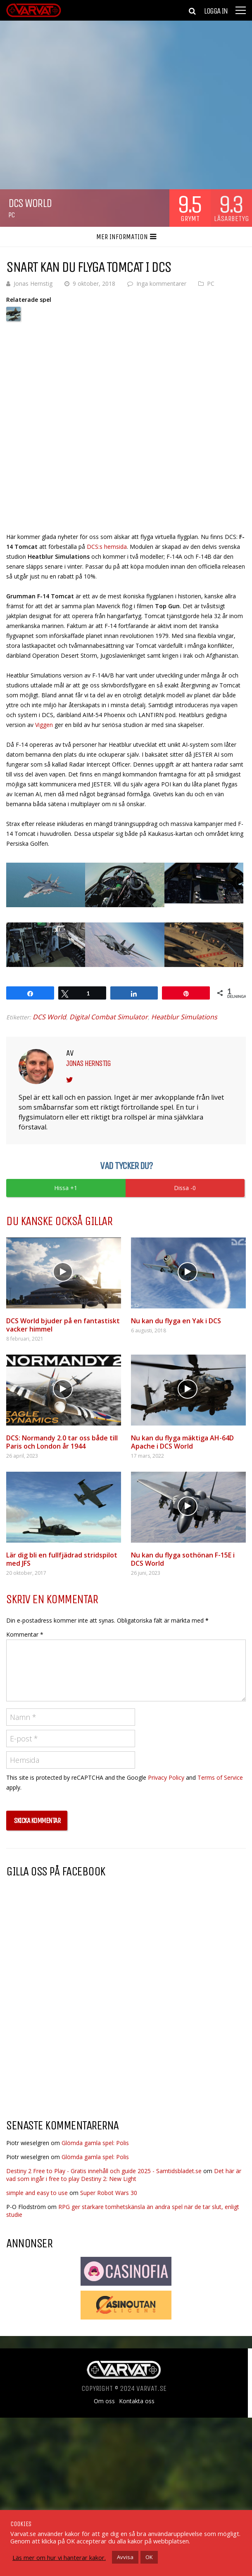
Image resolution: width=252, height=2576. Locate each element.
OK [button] (149, 2557)
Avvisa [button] (125, 2557)
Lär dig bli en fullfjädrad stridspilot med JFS (61, 1559)
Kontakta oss (137, 2401)
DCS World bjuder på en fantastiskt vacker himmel (63, 1325)
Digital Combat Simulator (108, 1016)
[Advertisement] (75, 2046)
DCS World (49, 1016)
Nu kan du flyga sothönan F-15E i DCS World (183, 1559)
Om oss (104, 2401)
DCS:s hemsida (107, 546)
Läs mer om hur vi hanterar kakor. (59, 2557)
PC (11, 214)
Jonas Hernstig (33, 283)
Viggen (44, 725)
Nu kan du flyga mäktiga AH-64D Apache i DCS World (182, 1442)
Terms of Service (220, 1777)
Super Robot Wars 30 (108, 2193)
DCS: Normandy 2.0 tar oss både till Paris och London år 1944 (62, 1442)
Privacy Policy (166, 1777)
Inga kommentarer (161, 283)
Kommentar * (24, 1634)
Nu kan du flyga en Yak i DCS (176, 1320)
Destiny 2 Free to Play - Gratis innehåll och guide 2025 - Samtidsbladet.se (104, 2171)
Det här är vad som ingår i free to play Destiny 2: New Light (123, 2175)
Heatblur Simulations (184, 1016)
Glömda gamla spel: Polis (95, 2143)
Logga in (215, 11)
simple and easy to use (37, 2193)
